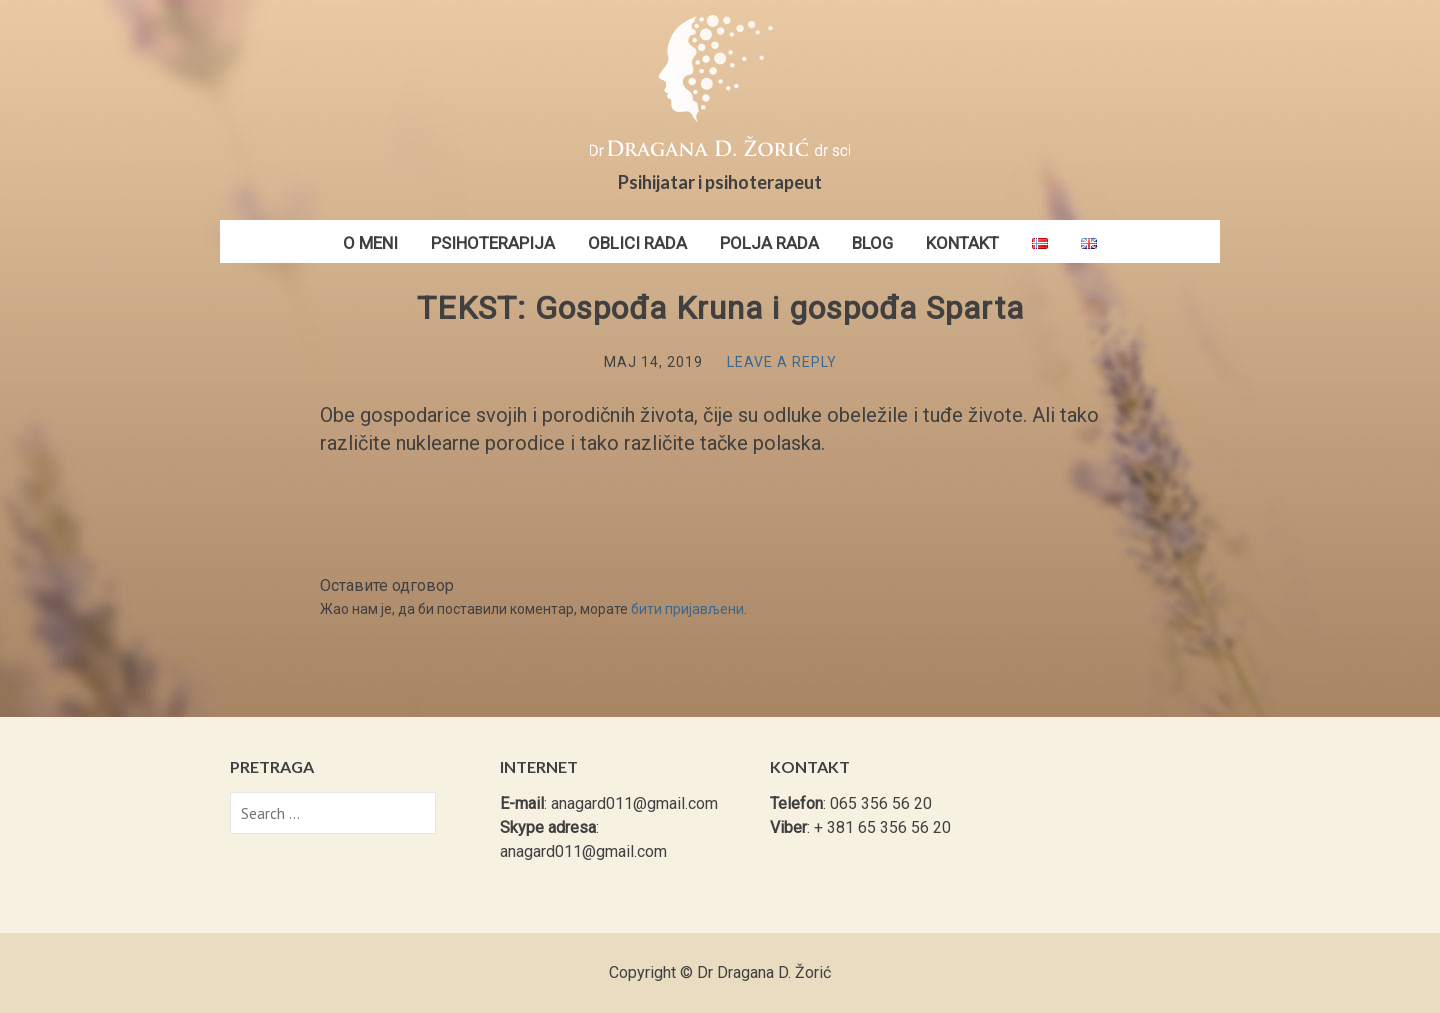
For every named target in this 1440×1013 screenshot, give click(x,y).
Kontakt (962, 243)
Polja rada (769, 243)
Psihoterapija (493, 243)
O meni (370, 243)
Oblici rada (637, 243)
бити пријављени (687, 609)
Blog (872, 243)
